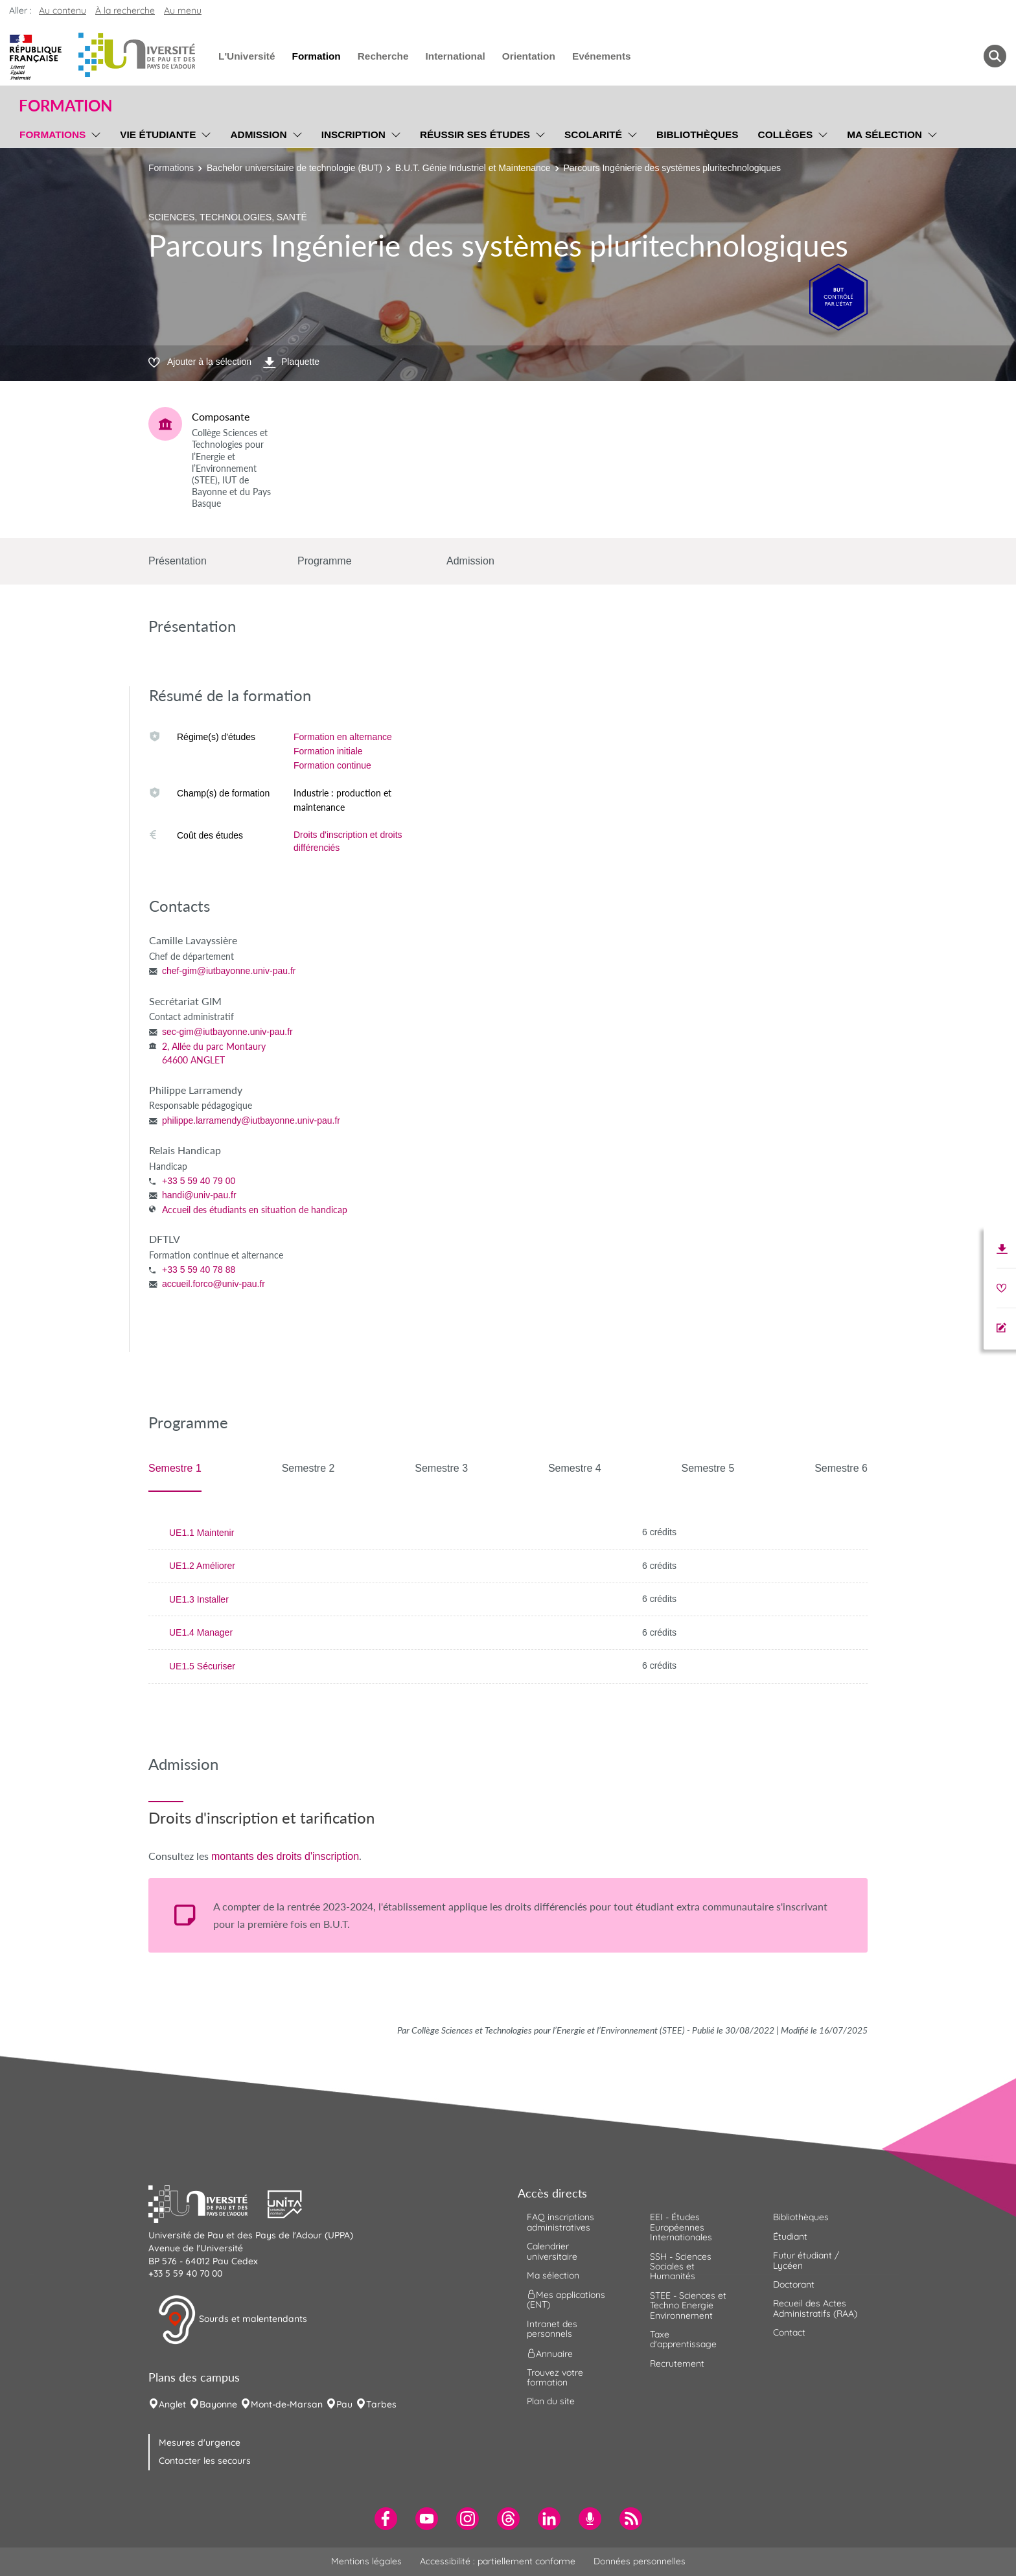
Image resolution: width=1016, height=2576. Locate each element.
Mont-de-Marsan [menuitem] (287, 2404)
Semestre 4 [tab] (574, 1468)
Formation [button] (65, 106)
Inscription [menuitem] (353, 134)
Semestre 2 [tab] (308, 1468)
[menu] (93, 133)
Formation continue (332, 765)
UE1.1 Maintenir (201, 1532)
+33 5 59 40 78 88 (198, 1269)
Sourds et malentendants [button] (232, 2320)
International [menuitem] (455, 56)
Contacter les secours (205, 2460)
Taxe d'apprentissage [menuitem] (683, 2339)
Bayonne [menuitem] (218, 2404)
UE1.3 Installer (199, 1599)
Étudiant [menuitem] (790, 2236)
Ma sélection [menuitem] (884, 134)
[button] (208, 2203)
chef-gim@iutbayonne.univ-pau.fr (228, 971)
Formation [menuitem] (316, 56)
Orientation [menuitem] (528, 56)
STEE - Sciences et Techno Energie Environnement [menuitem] (688, 2305)
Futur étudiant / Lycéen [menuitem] (806, 2260)
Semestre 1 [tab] (175, 1468)
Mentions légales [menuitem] (366, 2561)
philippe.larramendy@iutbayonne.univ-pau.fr (251, 1120)
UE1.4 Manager (201, 1632)
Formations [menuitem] (52, 134)
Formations (171, 168)
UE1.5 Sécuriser (202, 1666)
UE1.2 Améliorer (202, 1566)
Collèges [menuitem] (785, 134)
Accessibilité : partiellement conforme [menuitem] (497, 2561)
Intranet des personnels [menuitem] (552, 2328)
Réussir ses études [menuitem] (475, 134)
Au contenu (62, 10)
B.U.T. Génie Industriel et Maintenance (473, 168)
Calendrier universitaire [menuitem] (552, 2251)
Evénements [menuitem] (601, 56)
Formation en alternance (343, 737)
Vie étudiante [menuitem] (158, 134)
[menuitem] (385, 2519)
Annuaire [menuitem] (550, 2353)
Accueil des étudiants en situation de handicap (254, 1209)
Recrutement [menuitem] (677, 2363)
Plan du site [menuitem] (551, 2401)
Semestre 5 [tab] (708, 1468)
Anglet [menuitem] (172, 2404)
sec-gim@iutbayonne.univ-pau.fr (227, 1032)
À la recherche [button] (125, 10)
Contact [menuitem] (789, 2332)
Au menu (183, 10)
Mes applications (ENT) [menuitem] (566, 2299)
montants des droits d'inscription (285, 1856)
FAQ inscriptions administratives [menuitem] (560, 2222)
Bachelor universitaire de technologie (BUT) (294, 168)
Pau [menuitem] (344, 2404)
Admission (470, 560)
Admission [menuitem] (258, 134)
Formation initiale (328, 751)
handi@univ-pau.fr (199, 1195)
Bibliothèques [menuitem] (697, 134)
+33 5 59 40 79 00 (198, 1181)
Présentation (177, 560)
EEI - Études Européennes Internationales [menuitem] (681, 2227)
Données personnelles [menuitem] (640, 2561)
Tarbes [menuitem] (381, 2404)
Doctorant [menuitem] (793, 2284)
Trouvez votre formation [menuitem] (555, 2377)
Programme (324, 560)
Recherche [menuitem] (383, 56)
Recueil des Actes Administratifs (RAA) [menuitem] (815, 2308)
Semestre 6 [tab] (841, 1468)
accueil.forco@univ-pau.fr (213, 1284)
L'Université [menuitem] (246, 56)
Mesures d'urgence (199, 2442)
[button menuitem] (995, 56)
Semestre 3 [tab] (441, 1468)
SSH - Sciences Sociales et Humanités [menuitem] (680, 2266)
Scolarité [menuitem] (593, 134)
